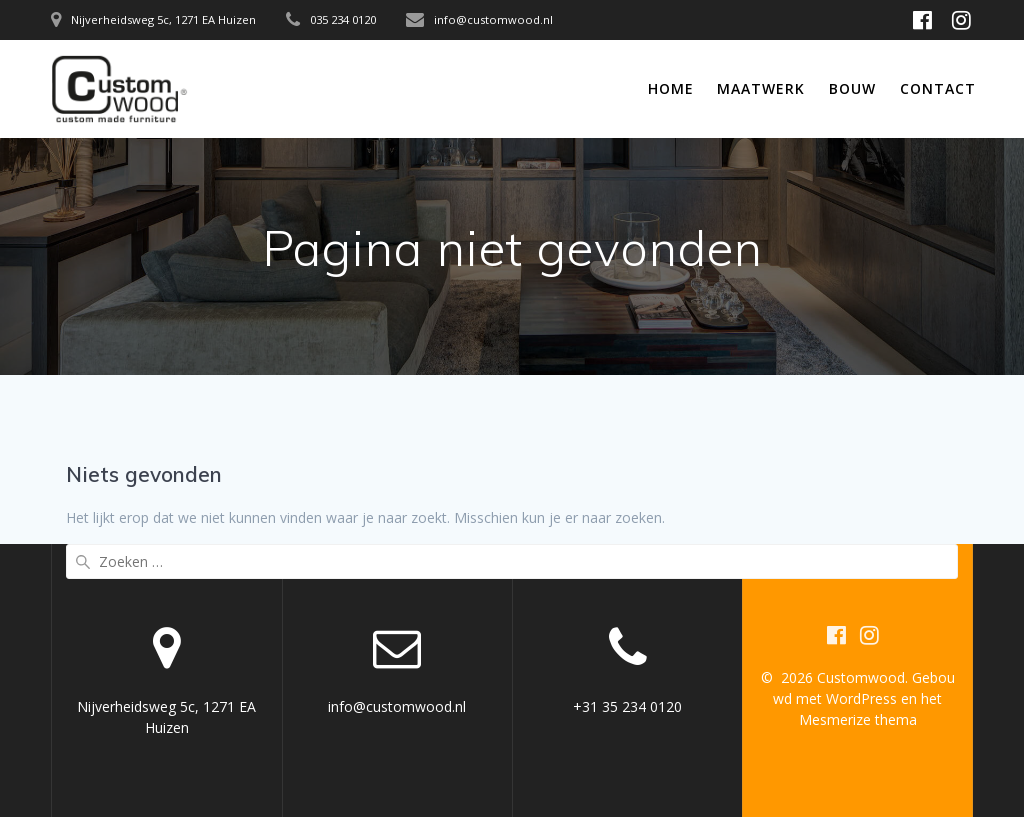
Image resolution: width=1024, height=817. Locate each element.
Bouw (852, 88)
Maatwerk (761, 88)
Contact (938, 88)
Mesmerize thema (858, 719)
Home (671, 88)
